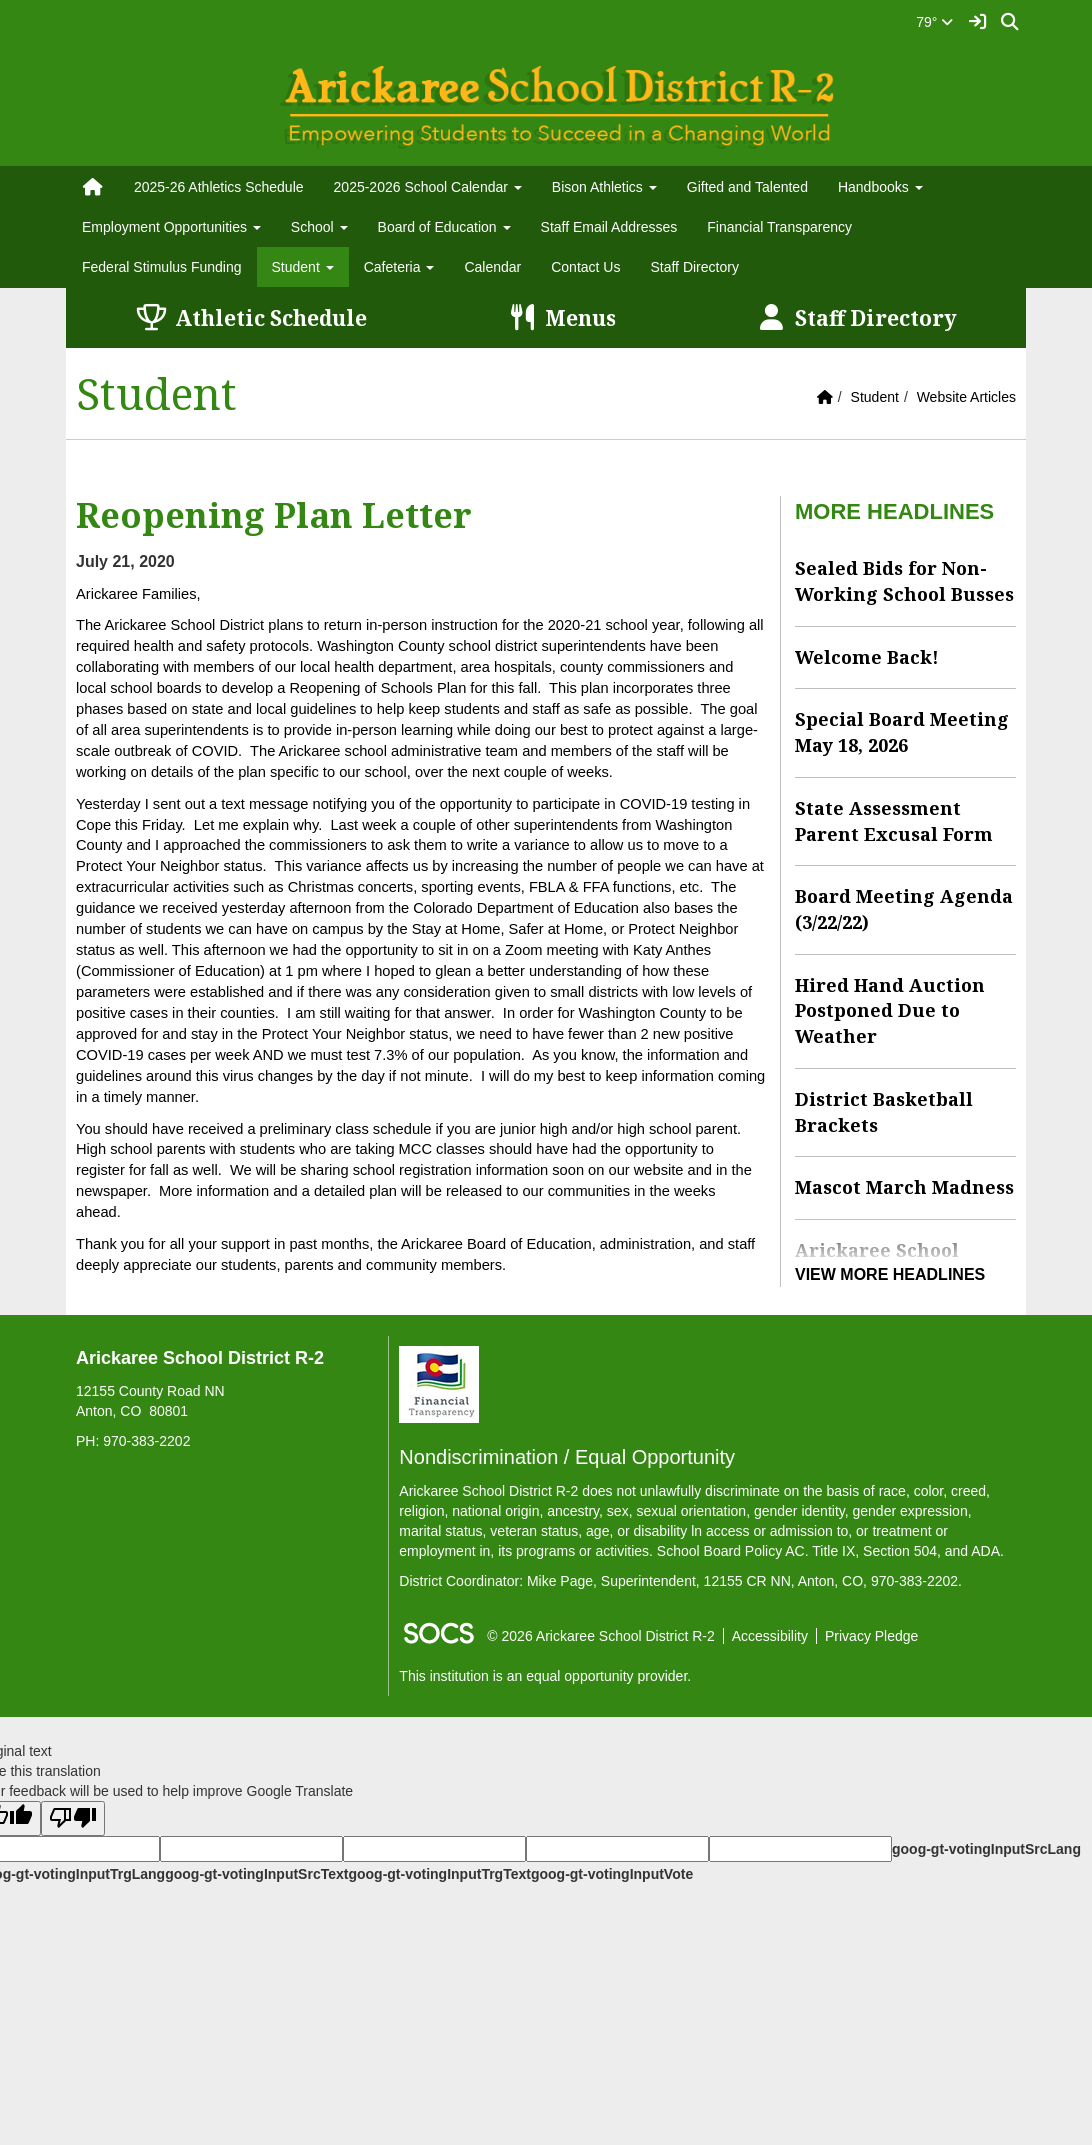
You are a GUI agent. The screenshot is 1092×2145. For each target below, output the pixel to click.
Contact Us (585, 267)
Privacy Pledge (871, 1636)
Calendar (492, 267)
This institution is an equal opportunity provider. (545, 1676)
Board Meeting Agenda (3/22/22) (904, 909)
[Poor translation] (73, 1818)
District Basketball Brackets (884, 1112)
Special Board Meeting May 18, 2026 (902, 732)
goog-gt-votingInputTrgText (439, 1874)
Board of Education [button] (444, 227)
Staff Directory (694, 267)
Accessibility (770, 1636)
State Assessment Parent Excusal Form (894, 821)
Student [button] (303, 267)
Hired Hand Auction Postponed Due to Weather (890, 1010)
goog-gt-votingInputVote (612, 1874)
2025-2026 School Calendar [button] (428, 187)
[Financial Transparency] (439, 1383)
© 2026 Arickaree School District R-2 (600, 1636)
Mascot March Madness (904, 1187)
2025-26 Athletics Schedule (219, 187)
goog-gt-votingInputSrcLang (986, 1849)
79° (934, 22)
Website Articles (966, 397)
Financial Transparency (779, 227)
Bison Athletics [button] (604, 187)
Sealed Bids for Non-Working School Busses (904, 581)
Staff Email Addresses (609, 227)
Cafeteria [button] (399, 267)
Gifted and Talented (747, 187)
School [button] (319, 227)
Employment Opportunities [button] (171, 227)
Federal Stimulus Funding (162, 267)
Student (875, 397)
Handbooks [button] (880, 187)
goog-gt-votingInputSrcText (256, 1874)
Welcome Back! (867, 657)
